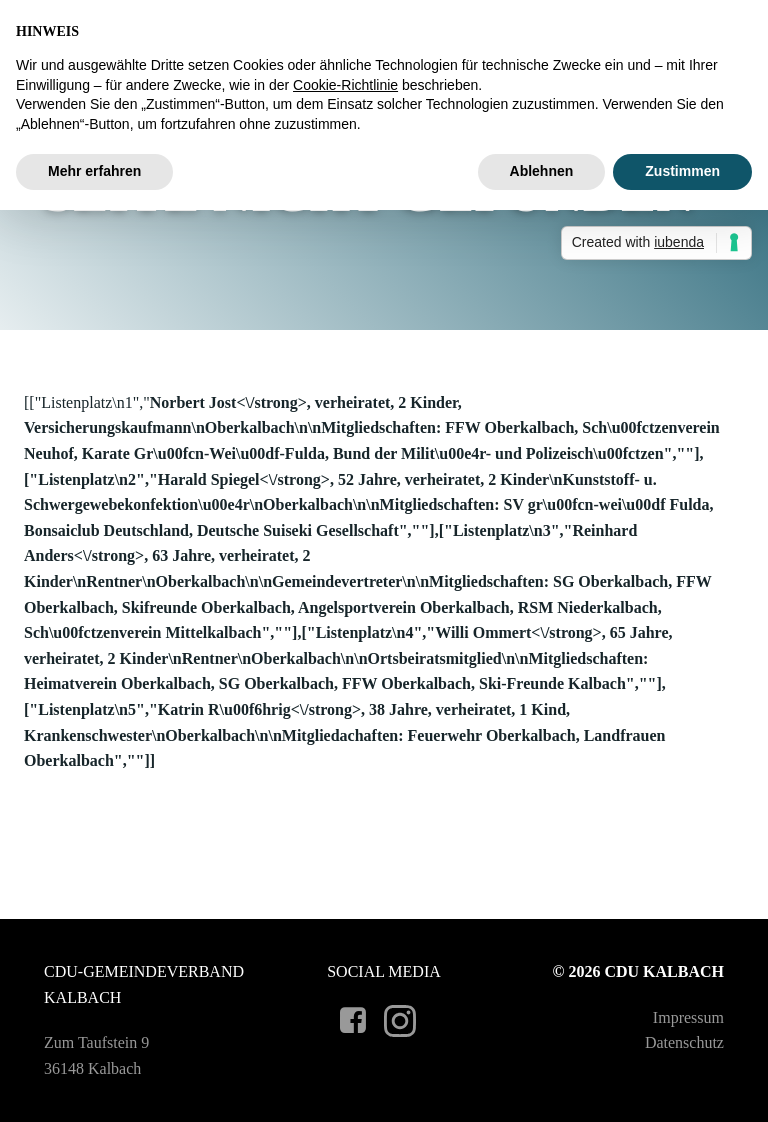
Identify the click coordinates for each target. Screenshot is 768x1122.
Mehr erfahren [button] (94, 171)
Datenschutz (684, 1042)
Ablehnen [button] (542, 171)
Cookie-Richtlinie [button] (345, 85)
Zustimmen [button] (682, 171)
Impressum (688, 1017)
